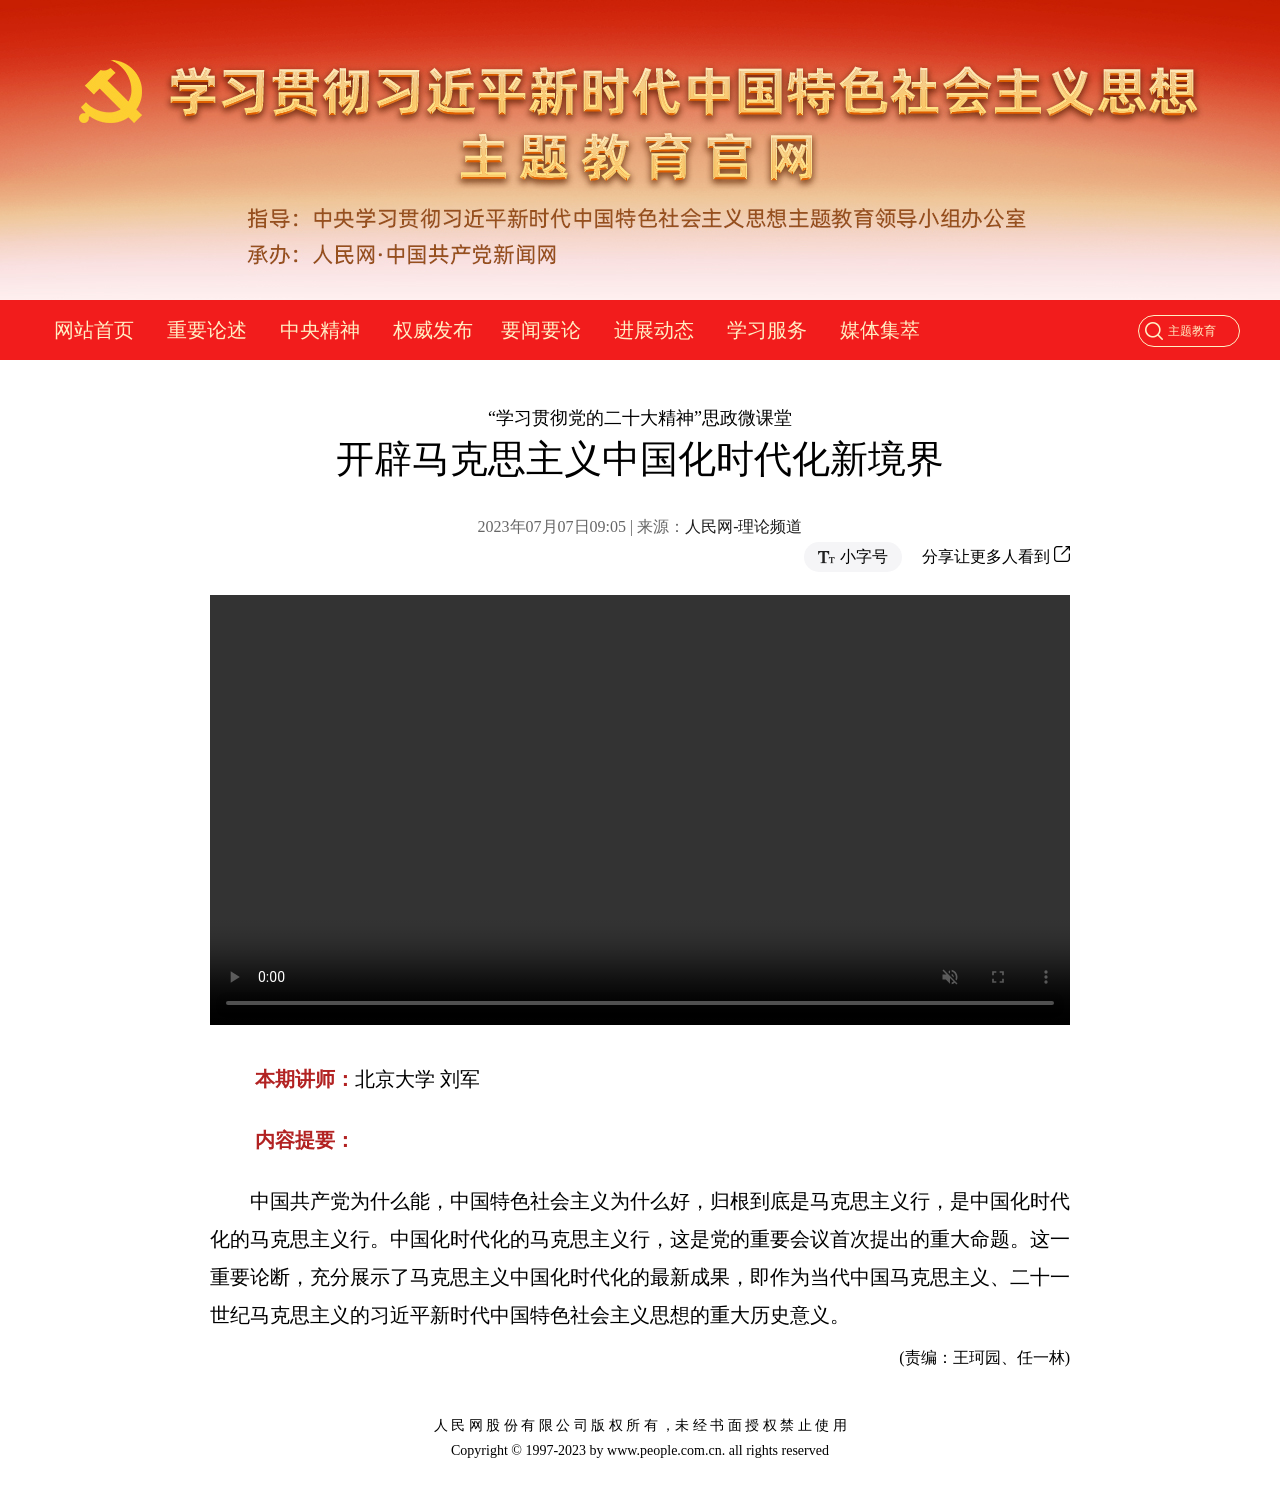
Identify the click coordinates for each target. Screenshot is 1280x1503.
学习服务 (767, 330)
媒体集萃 (880, 330)
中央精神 (320, 330)
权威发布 (433, 330)
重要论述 (207, 330)
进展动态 (654, 330)
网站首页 (94, 330)
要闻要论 (541, 330)
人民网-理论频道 (743, 526)
